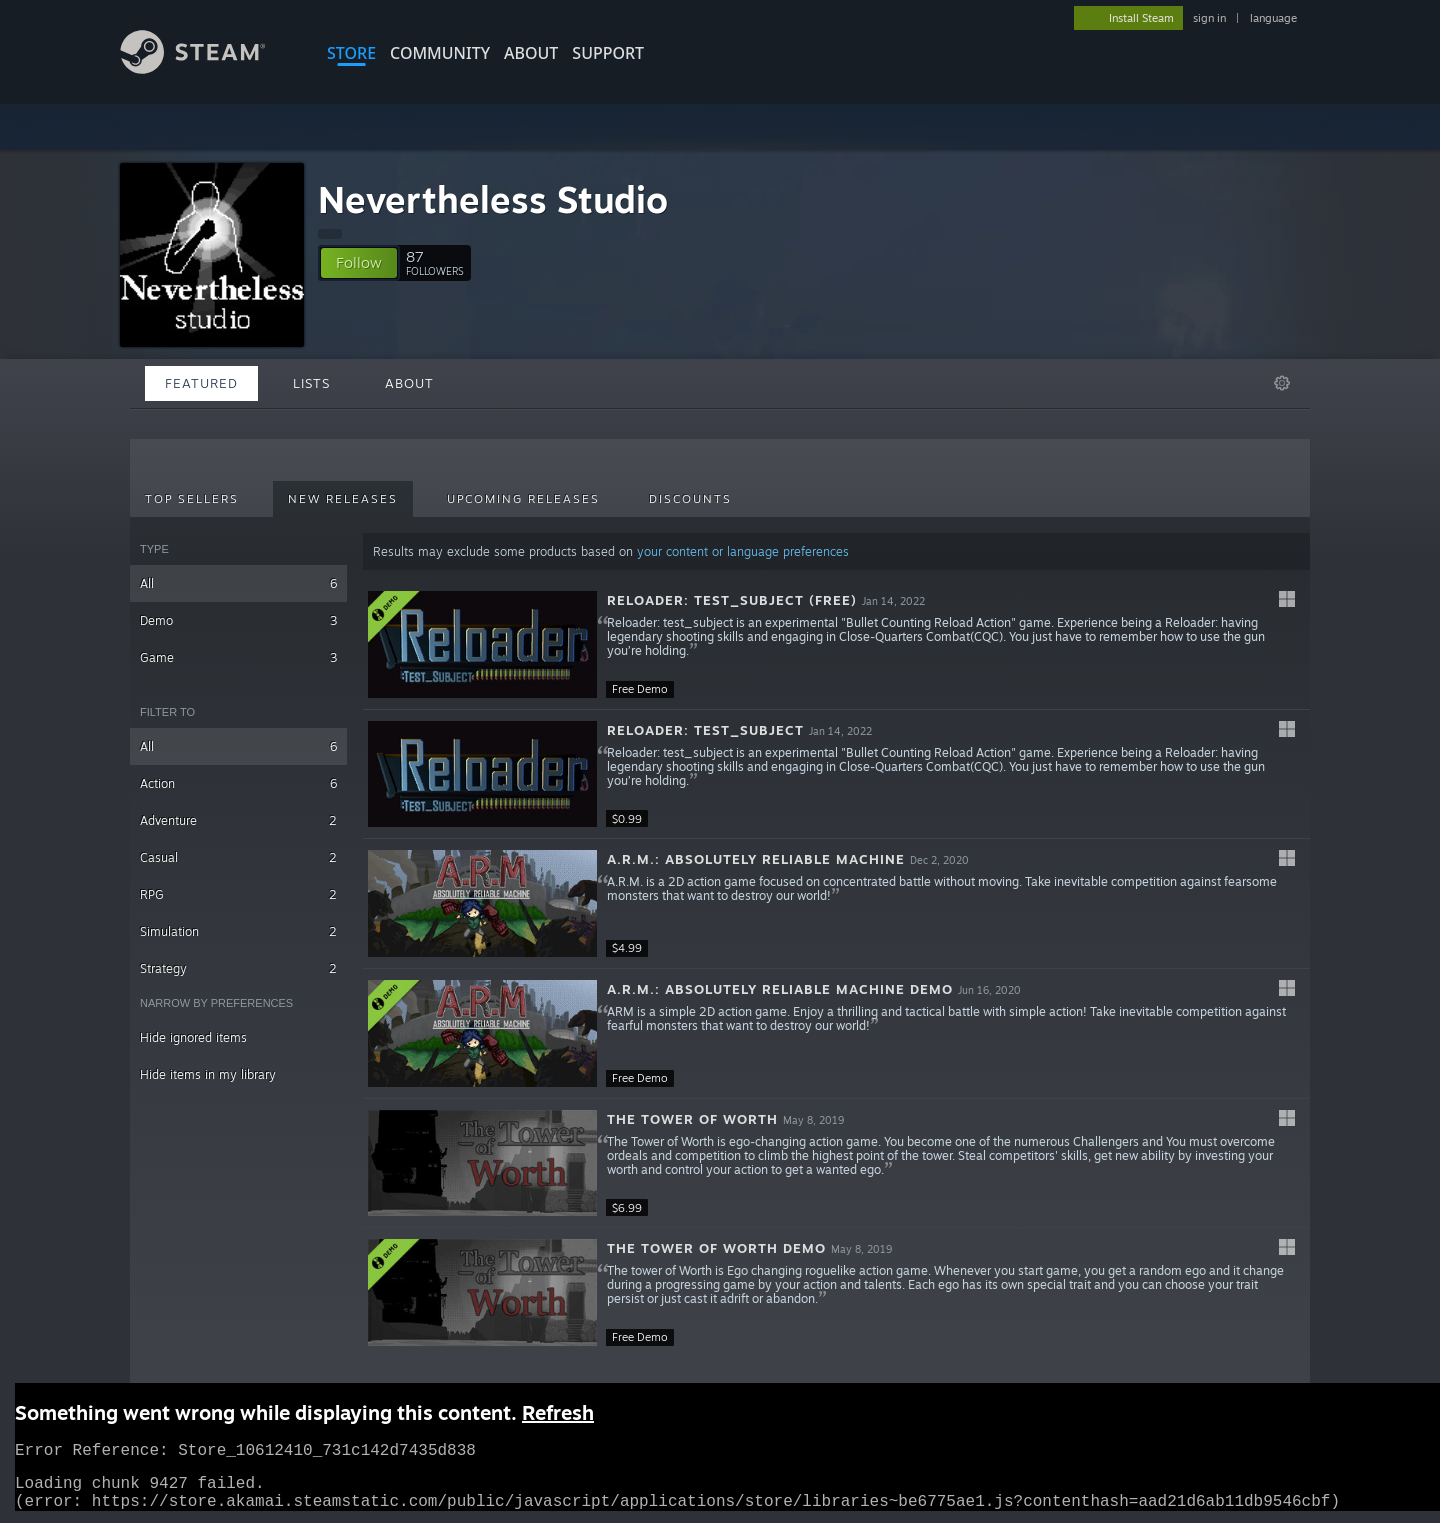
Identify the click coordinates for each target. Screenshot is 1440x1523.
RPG (238, 894)
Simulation (238, 931)
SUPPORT (608, 53)
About (531, 53)
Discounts (690, 499)
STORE (351, 53)
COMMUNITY (440, 53)
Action (238, 783)
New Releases (343, 499)
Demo (238, 620)
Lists (311, 383)
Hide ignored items (193, 1037)
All (238, 583)
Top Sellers (192, 499)
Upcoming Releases (523, 499)
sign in (1209, 18)
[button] (359, 263)
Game (238, 657)
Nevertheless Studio (493, 199)
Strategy (238, 968)
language (1273, 18)
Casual (238, 857)
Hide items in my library (208, 1074)
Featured (201, 383)
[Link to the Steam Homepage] (208, 68)
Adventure (238, 820)
